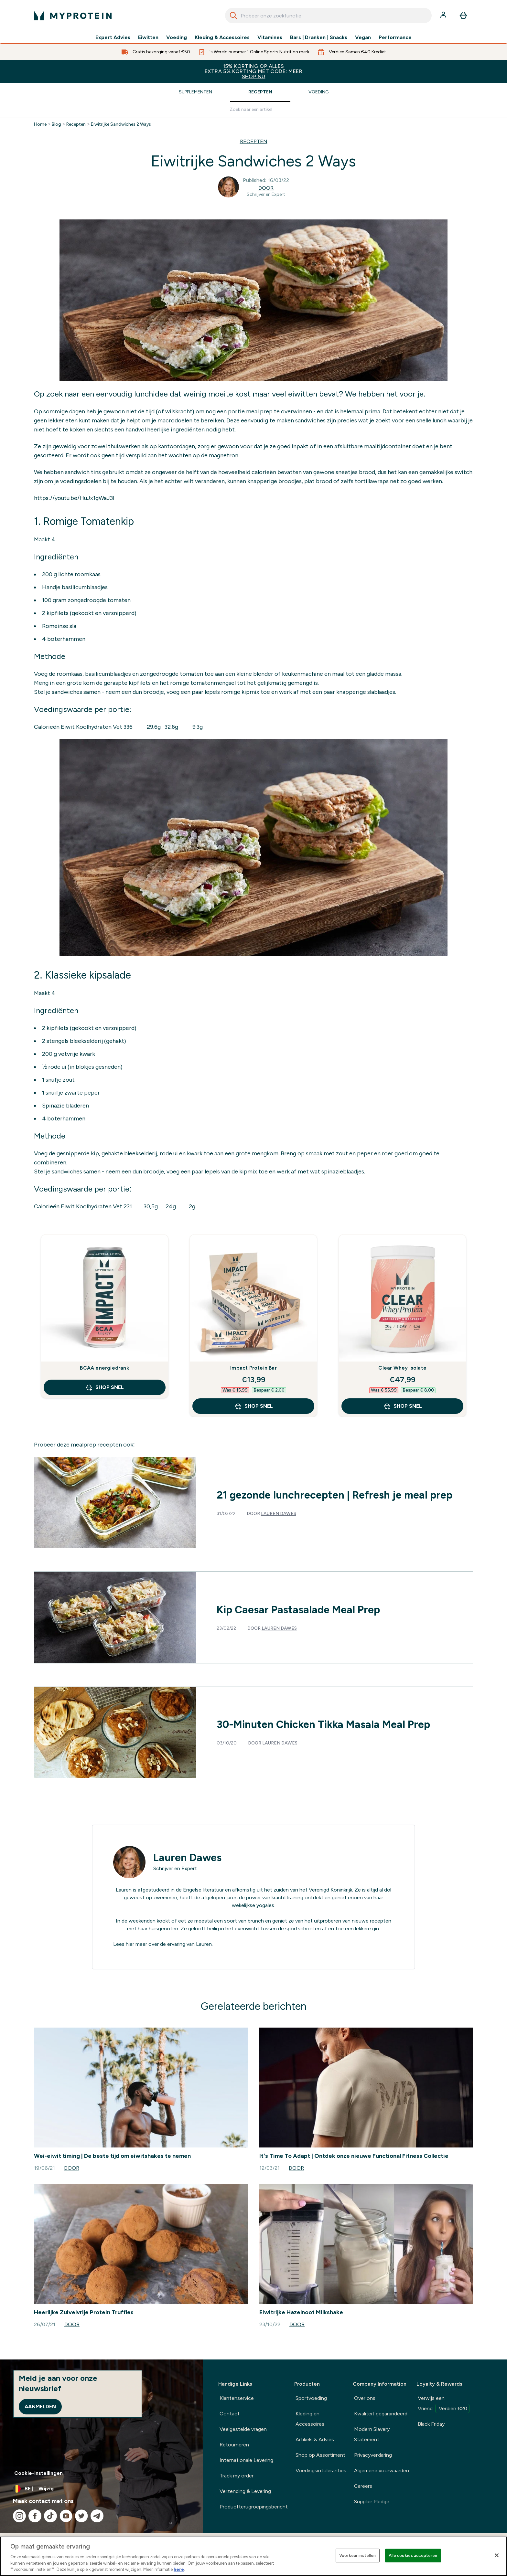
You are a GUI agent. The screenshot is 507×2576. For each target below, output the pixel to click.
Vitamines (269, 37)
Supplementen (195, 92)
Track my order (236, 2476)
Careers (363, 2486)
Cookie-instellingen (38, 2473)
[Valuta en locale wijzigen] (101, 2489)
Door (266, 188)
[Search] (233, 15)
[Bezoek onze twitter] (81, 2515)
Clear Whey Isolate (402, 1368)
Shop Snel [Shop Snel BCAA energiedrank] (104, 1387)
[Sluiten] (497, 2555)
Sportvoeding (311, 2398)
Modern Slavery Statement (372, 2434)
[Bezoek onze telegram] (97, 2515)
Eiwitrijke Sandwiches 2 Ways (121, 124)
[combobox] (328, 15)
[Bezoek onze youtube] (65, 2515)
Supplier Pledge (371, 2501)
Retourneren (234, 2445)
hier (130, 1944)
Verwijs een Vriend (443, 2404)
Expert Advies (112, 37)
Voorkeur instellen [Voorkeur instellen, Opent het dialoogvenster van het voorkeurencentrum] (357, 2555)
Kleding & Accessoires (222, 37)
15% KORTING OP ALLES (253, 71)
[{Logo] (73, 15)
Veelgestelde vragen (243, 2429)
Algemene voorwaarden (381, 2470)
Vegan (363, 37)
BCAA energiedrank (104, 1368)
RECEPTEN (253, 141)
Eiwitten (148, 37)
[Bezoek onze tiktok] (50, 2515)
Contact (230, 2414)
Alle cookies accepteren (413, 2555)
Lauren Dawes (278, 1513)
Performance (395, 37)
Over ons (364, 2398)
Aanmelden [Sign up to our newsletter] (40, 2406)
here (179, 2569)
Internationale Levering (246, 2460)
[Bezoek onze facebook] (34, 2515)
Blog (56, 124)
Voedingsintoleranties (321, 2470)
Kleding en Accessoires (310, 2419)
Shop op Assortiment (320, 2455)
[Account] (444, 15)
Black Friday (431, 2424)
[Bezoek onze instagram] (19, 2515)
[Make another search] (253, 109)
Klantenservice (237, 2398)
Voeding (176, 37)
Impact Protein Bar (253, 1368)
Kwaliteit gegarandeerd (380, 2414)
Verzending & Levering (245, 2491)
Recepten (260, 92)
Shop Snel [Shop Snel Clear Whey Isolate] (402, 1406)
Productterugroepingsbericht (254, 2507)
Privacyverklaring (373, 2455)
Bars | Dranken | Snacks (318, 37)
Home (40, 124)
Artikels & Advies (315, 2439)
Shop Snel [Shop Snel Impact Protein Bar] (253, 1406)
